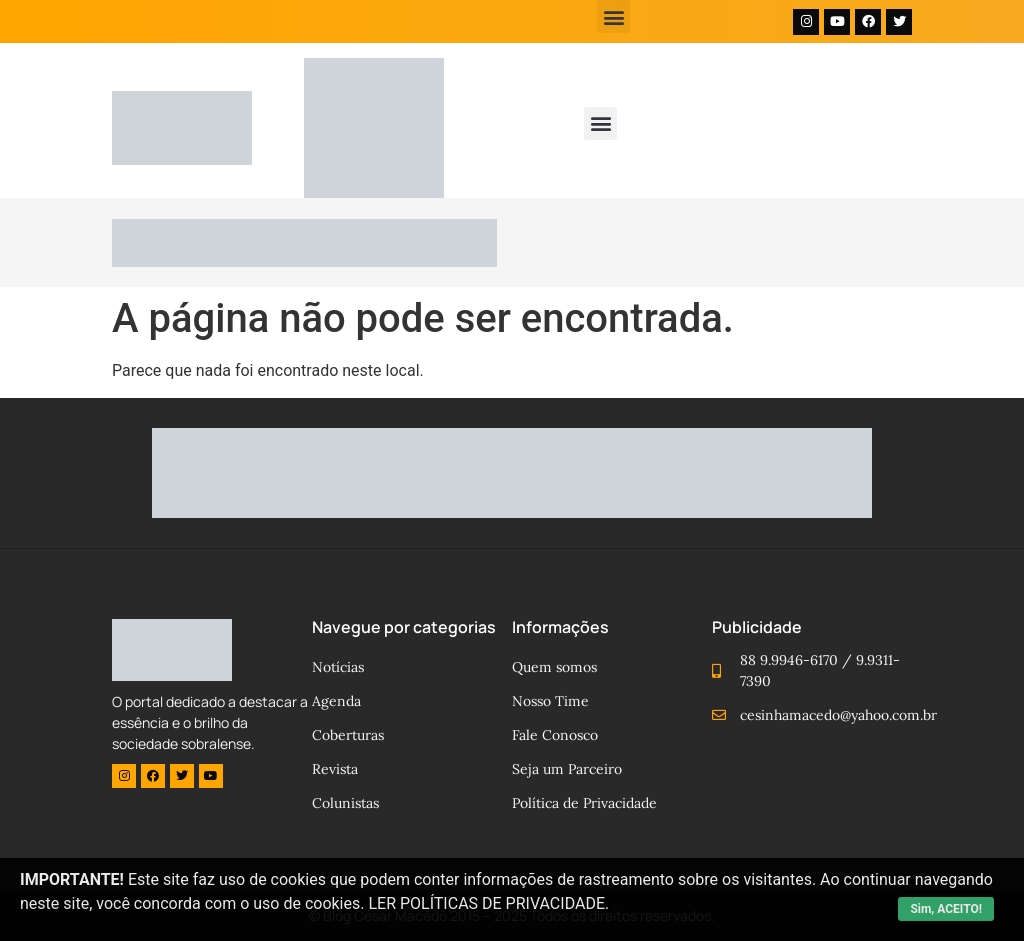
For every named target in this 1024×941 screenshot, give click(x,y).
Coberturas (348, 735)
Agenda (336, 701)
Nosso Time (550, 701)
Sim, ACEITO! (946, 909)
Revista (335, 769)
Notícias (338, 667)
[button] (613, 16)
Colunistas (345, 803)
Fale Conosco (555, 735)
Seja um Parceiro (567, 769)
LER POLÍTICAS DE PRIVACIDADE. (488, 903)
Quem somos (554, 667)
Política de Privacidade (584, 803)
